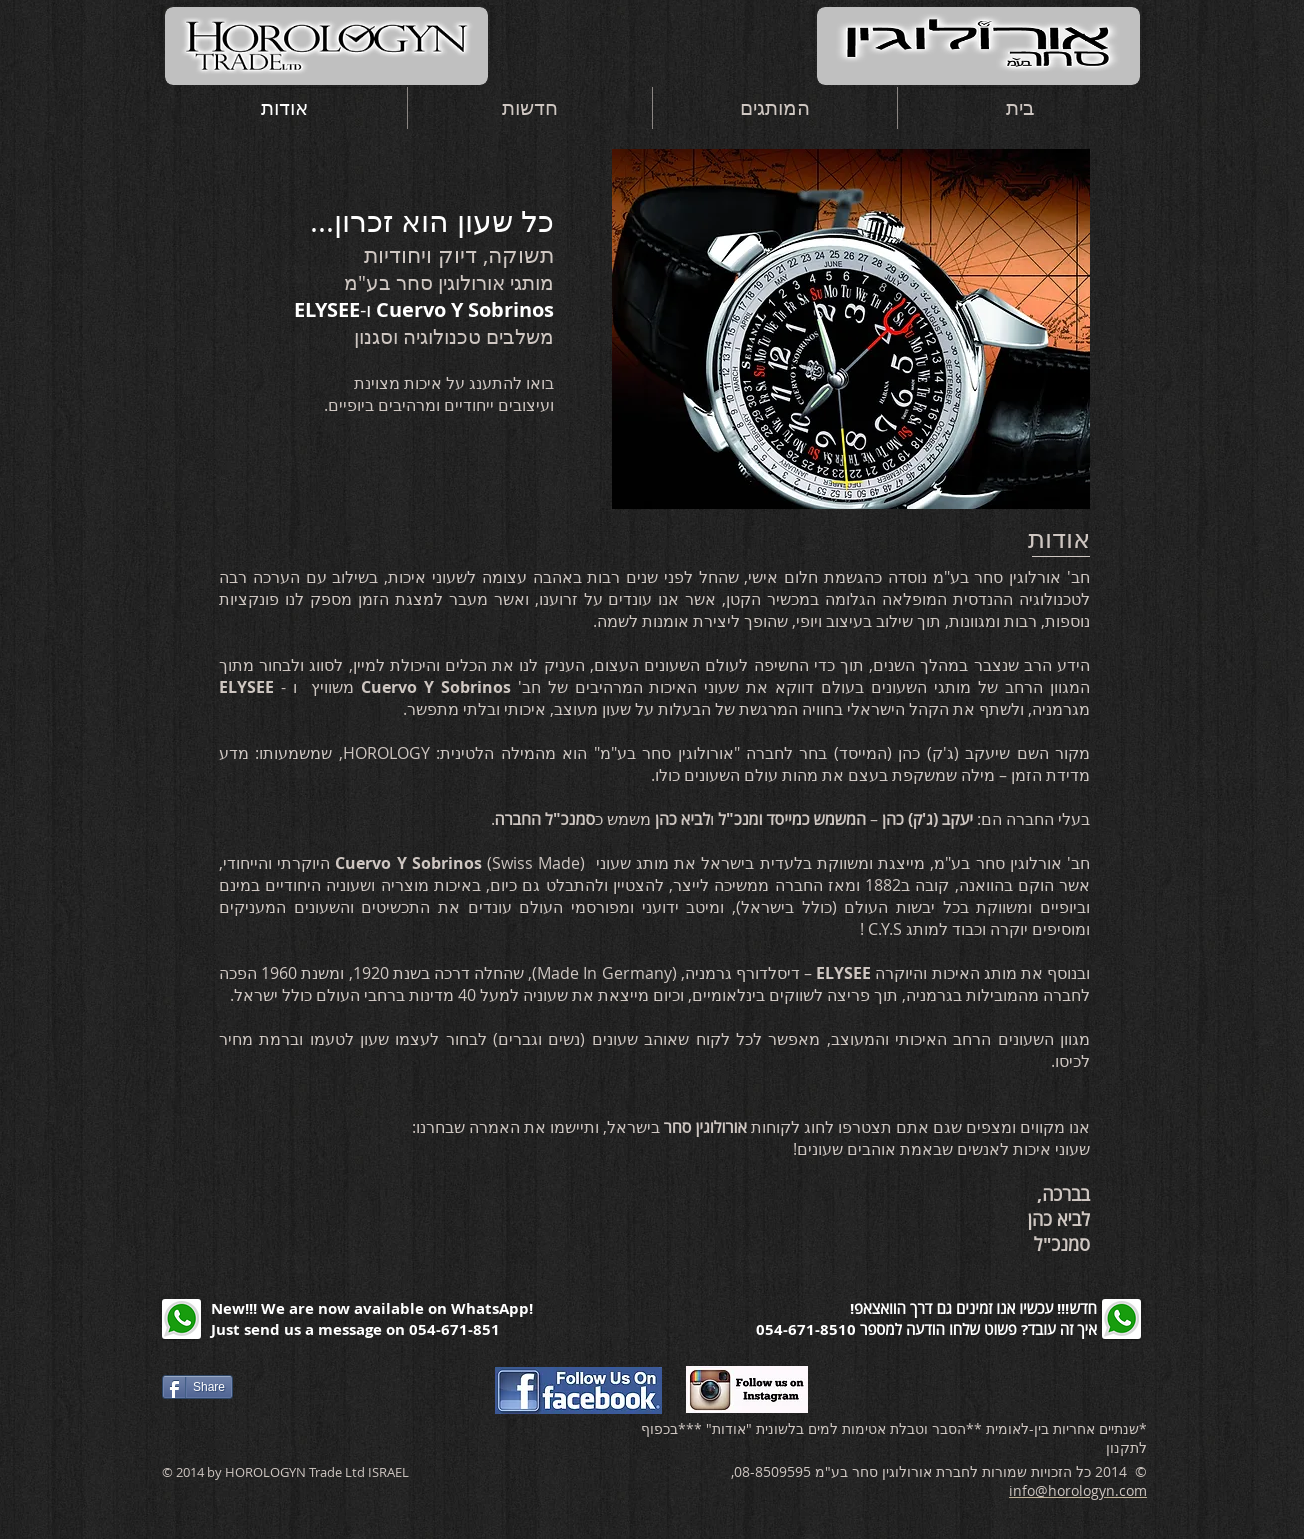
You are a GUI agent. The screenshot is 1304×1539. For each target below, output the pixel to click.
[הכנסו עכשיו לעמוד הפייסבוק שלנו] (578, 1390)
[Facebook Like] (343, 1387)
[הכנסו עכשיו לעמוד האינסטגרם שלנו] (747, 1389)
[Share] (197, 1387)
